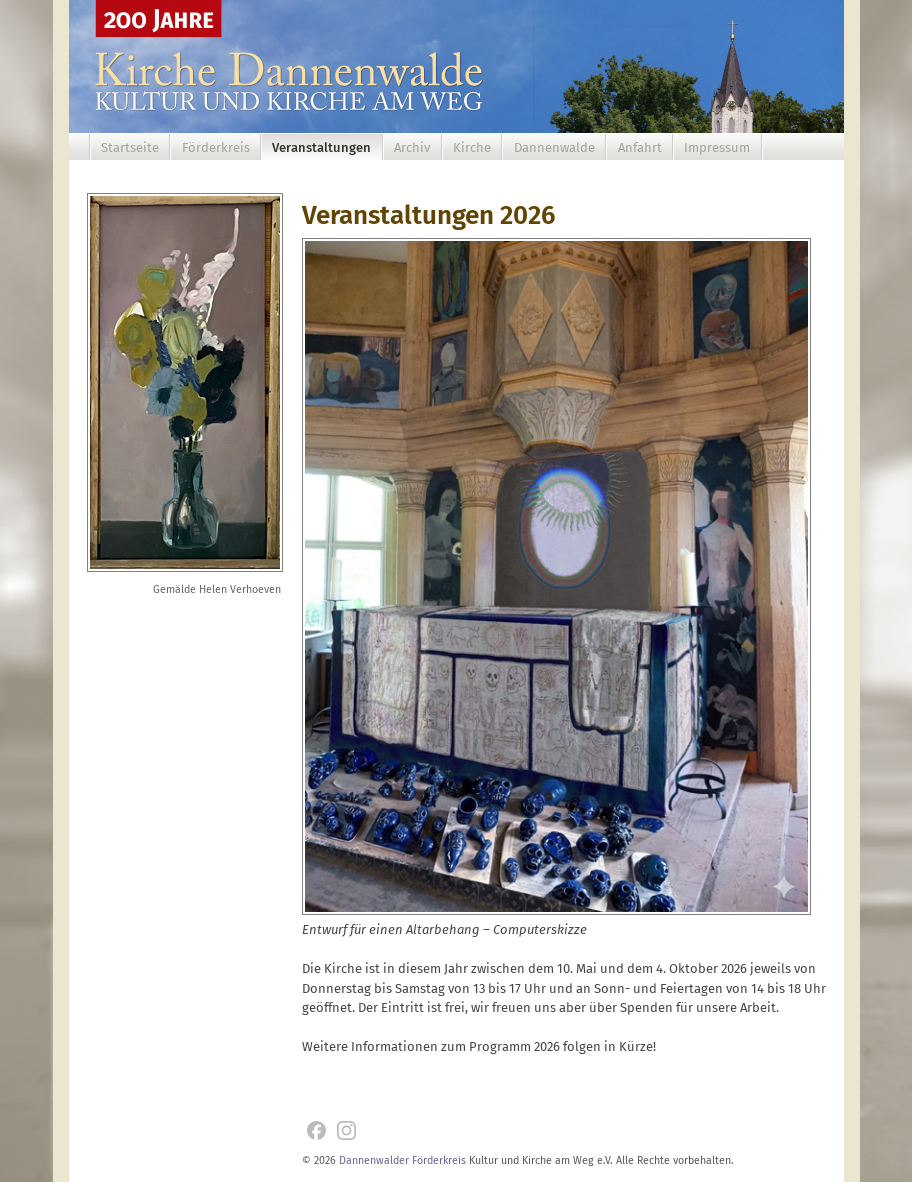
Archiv (412, 147)
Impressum (717, 147)
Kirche (472, 147)
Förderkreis (216, 147)
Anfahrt (640, 147)
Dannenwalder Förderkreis (402, 1160)
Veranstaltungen (321, 147)
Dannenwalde (554, 147)
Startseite (130, 147)
